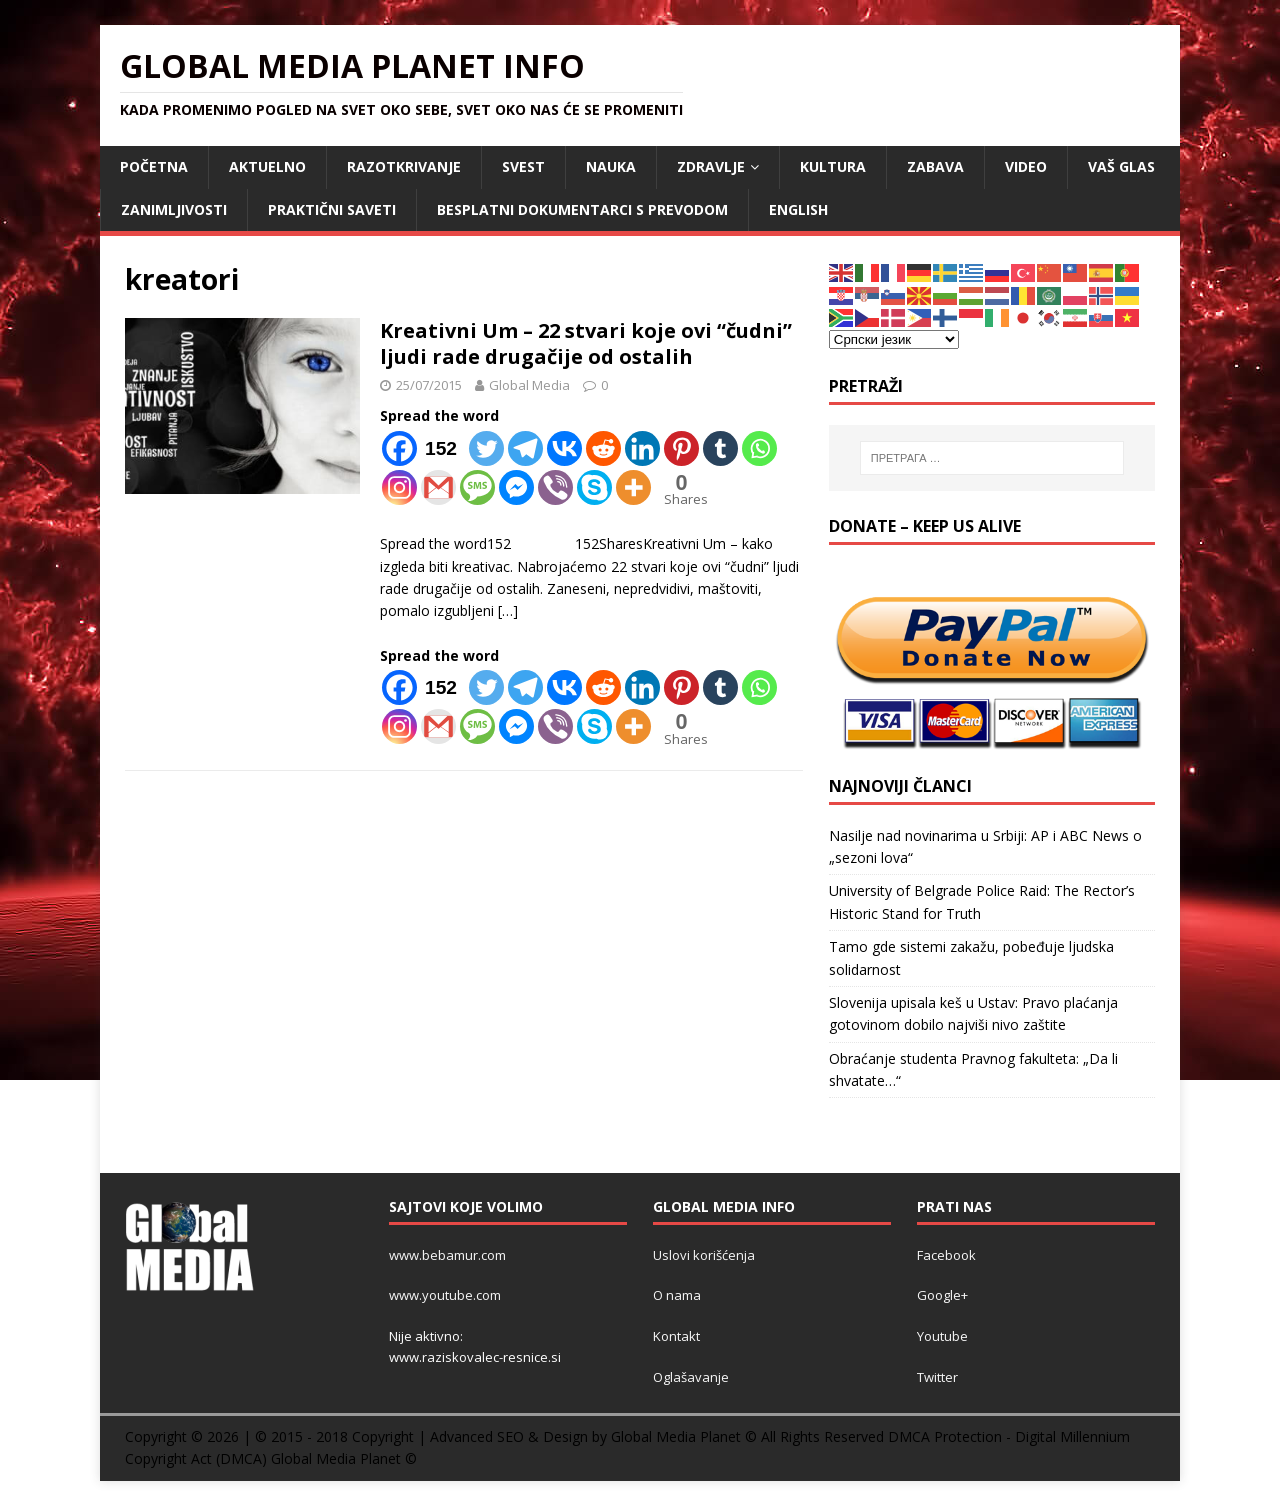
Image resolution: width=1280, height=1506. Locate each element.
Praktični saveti (332, 209)
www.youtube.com (445, 1295)
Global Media (529, 385)
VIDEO (1026, 166)
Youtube (942, 1336)
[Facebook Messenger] (516, 487)
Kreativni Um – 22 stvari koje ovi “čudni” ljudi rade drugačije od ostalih (586, 343)
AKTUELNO (267, 166)
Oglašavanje (691, 1377)
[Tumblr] (720, 448)
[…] (508, 610)
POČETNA (154, 166)
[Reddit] (603, 448)
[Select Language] (894, 339)
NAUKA (611, 166)
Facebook (946, 1255)
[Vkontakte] (564, 448)
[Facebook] (423, 448)
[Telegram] (525, 448)
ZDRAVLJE (711, 166)
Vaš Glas (1121, 166)
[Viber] (555, 487)
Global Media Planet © (344, 1458)
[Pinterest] (681, 448)
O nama (677, 1295)
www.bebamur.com (447, 1255)
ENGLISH (798, 209)
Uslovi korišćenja (704, 1255)
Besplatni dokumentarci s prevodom (582, 209)
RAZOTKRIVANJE (404, 166)
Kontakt (676, 1336)
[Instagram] (399, 487)
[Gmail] (438, 487)
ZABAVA (935, 166)
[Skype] (594, 487)
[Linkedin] (642, 448)
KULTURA (833, 166)
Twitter (937, 1377)
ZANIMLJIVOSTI (174, 209)
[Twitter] (486, 448)
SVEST (523, 166)
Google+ (942, 1295)
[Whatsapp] (759, 448)
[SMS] (477, 487)
